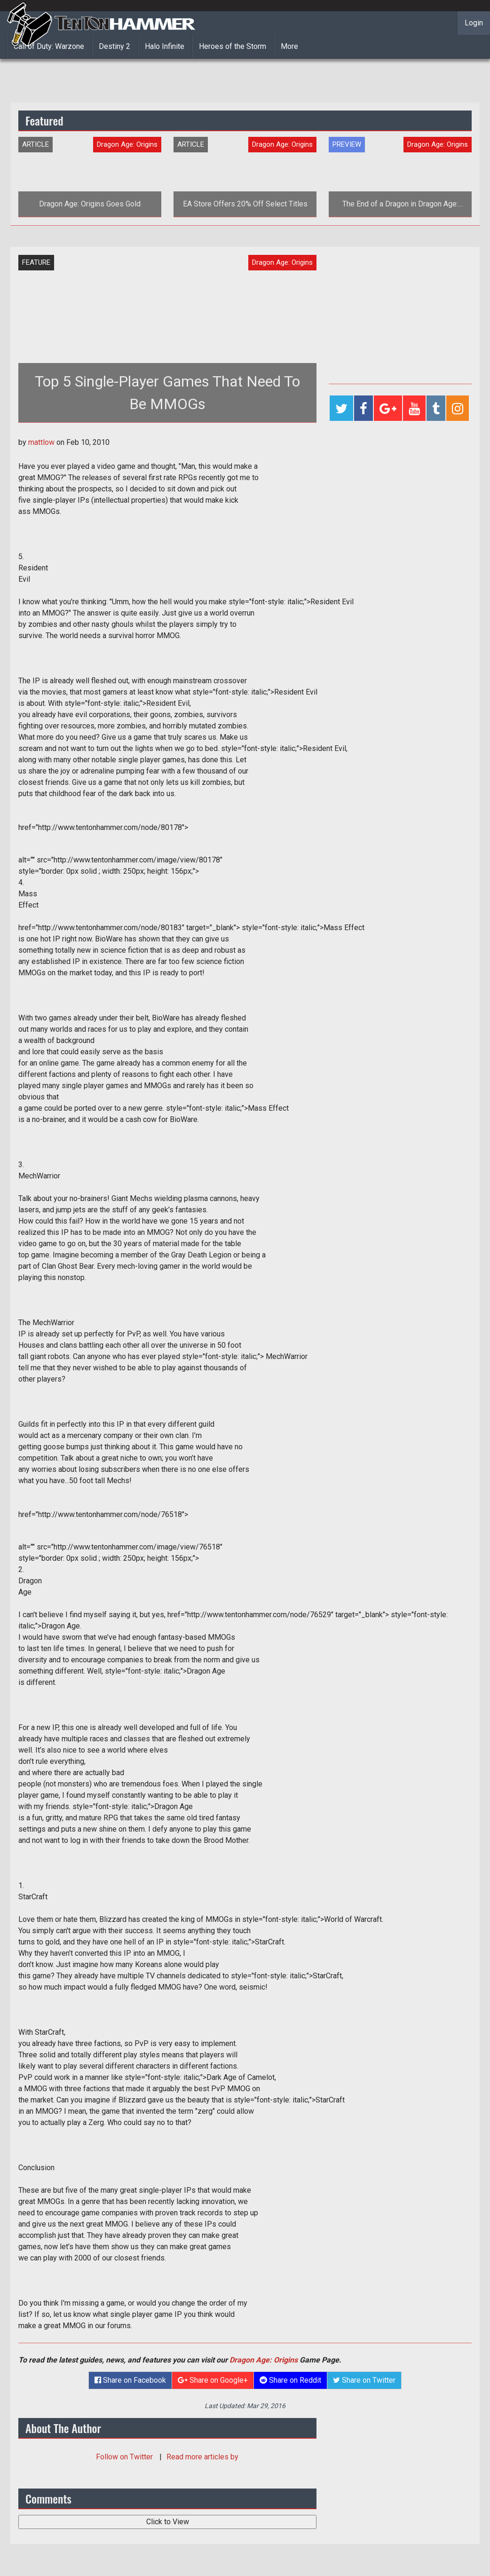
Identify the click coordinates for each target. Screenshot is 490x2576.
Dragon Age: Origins (263, 2359)
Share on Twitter (364, 2380)
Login (474, 22)
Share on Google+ (213, 2380)
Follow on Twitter (125, 2456)
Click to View (167, 2521)
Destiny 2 (114, 46)
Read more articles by (202, 2456)
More (289, 46)
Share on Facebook (130, 2380)
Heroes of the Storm (232, 46)
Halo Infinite (164, 46)
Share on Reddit (290, 2380)
